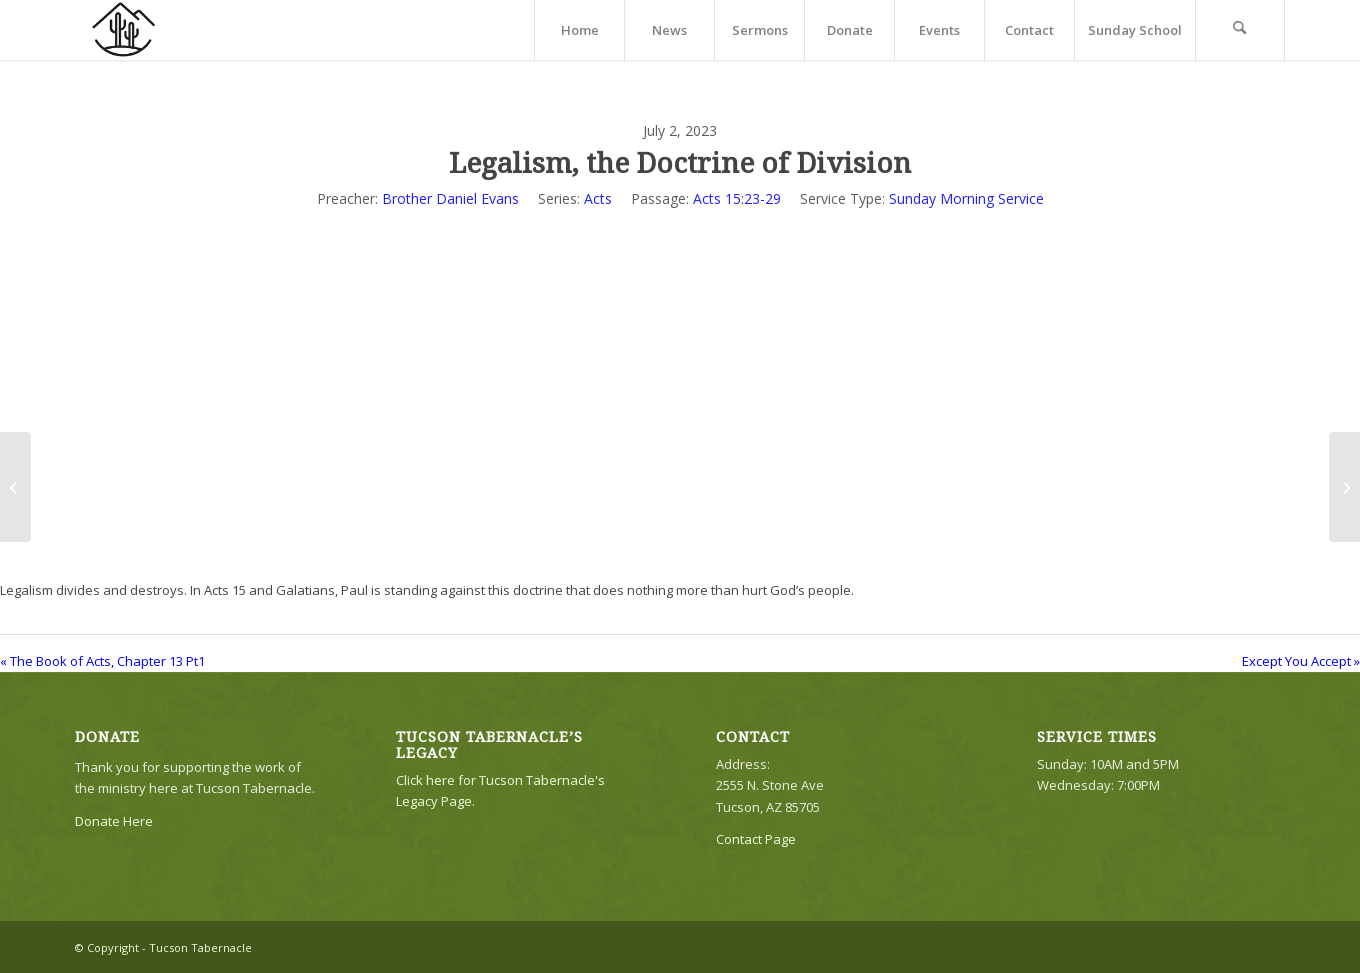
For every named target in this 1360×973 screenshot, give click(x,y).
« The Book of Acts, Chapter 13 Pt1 (102, 661)
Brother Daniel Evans (450, 198)
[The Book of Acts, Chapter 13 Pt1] (15, 487)
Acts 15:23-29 (737, 198)
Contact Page (756, 839)
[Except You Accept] (1344, 487)
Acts (598, 198)
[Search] (1240, 30)
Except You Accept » (1301, 661)
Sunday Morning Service (966, 198)
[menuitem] (579, 30)
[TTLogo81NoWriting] (123, 30)
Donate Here (114, 821)
